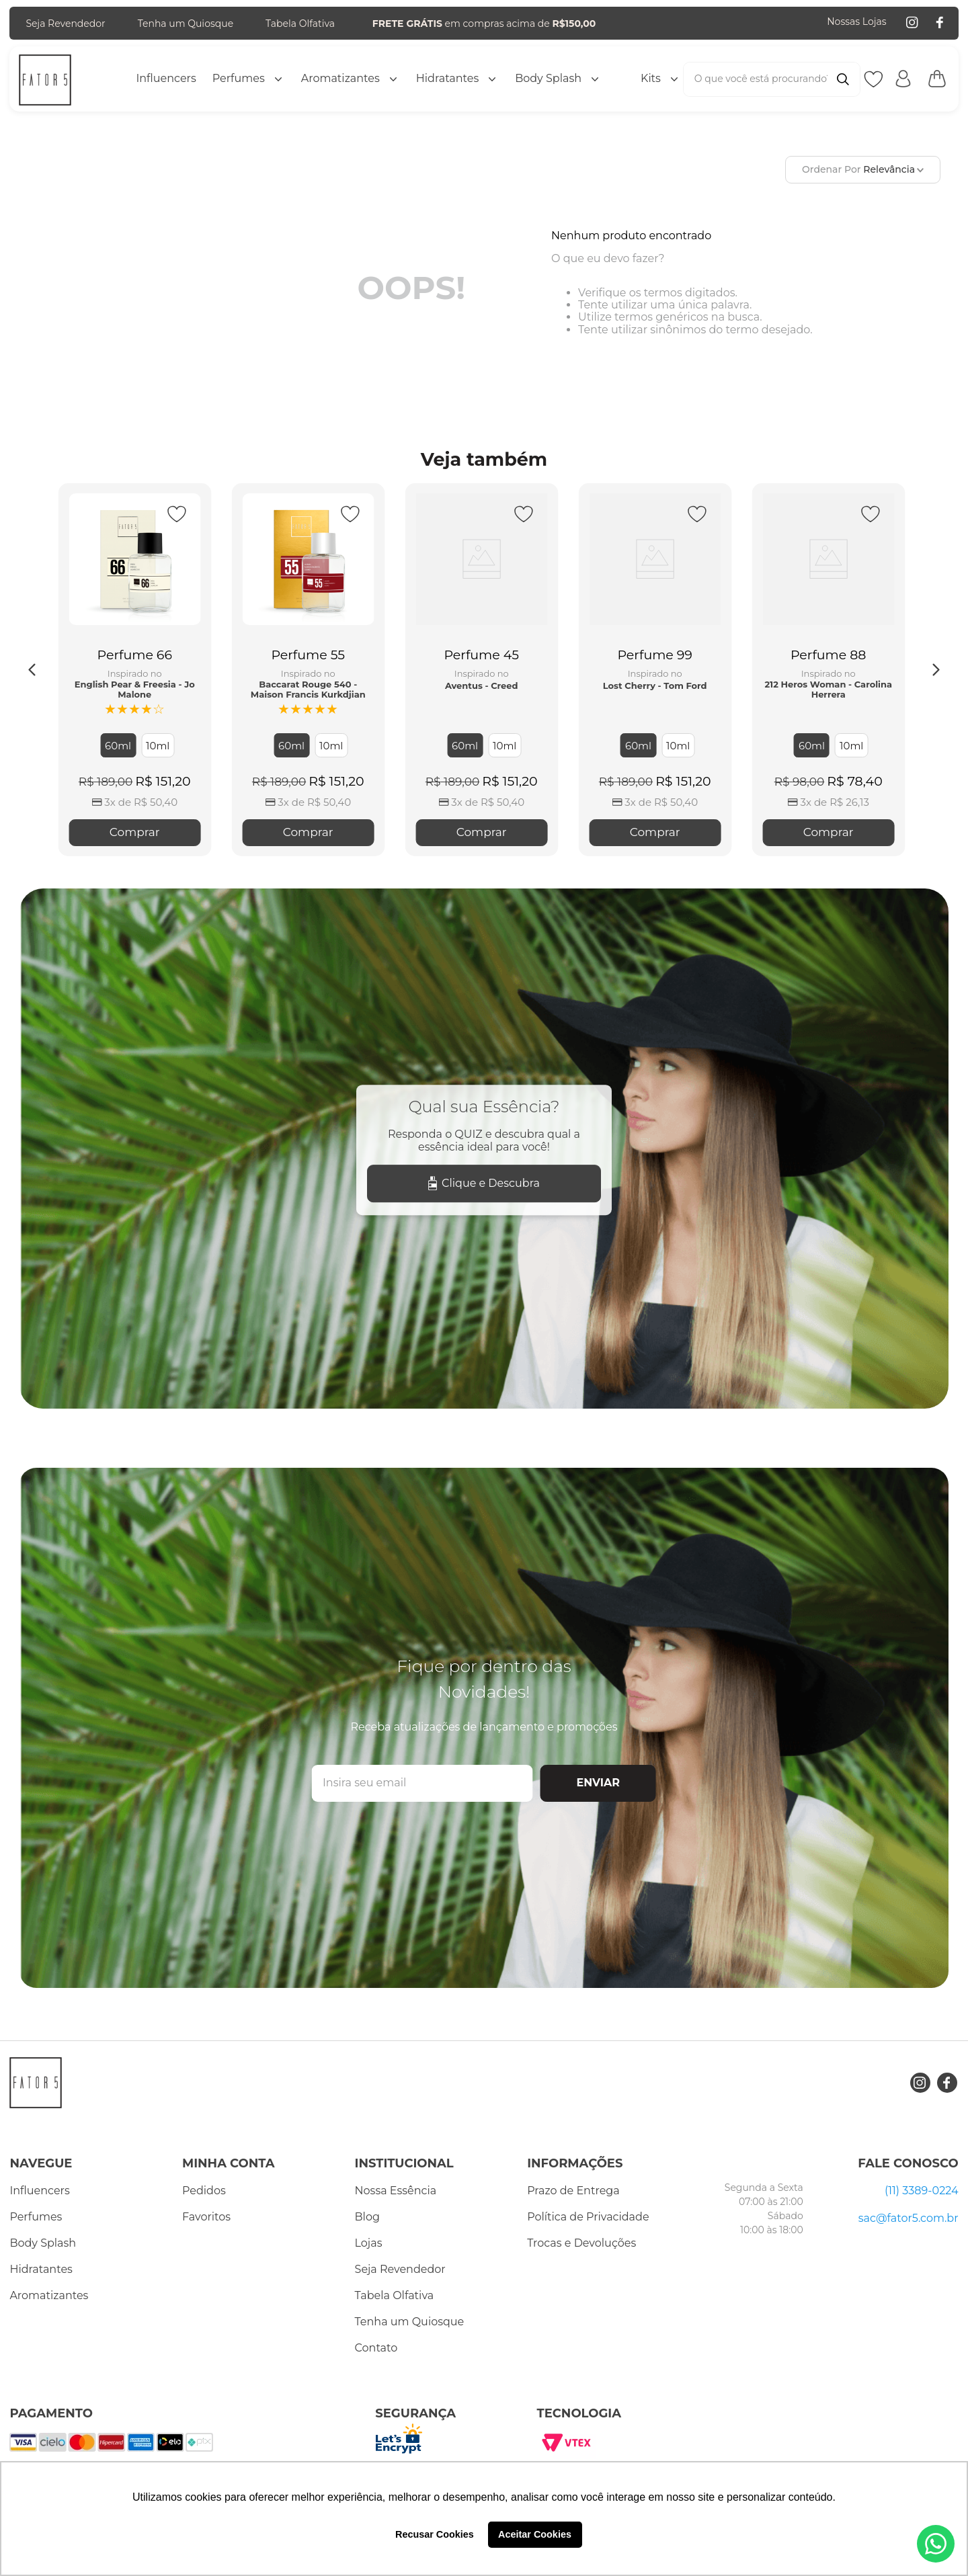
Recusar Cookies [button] (434, 2534)
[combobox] (771, 79)
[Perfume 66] (134, 669)
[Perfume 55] (308, 669)
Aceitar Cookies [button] (534, 2534)
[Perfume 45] (481, 669)
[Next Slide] (936, 670)
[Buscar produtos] (843, 79)
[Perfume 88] (828, 669)
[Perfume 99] (654, 669)
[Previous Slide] (32, 670)
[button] (118, 745)
